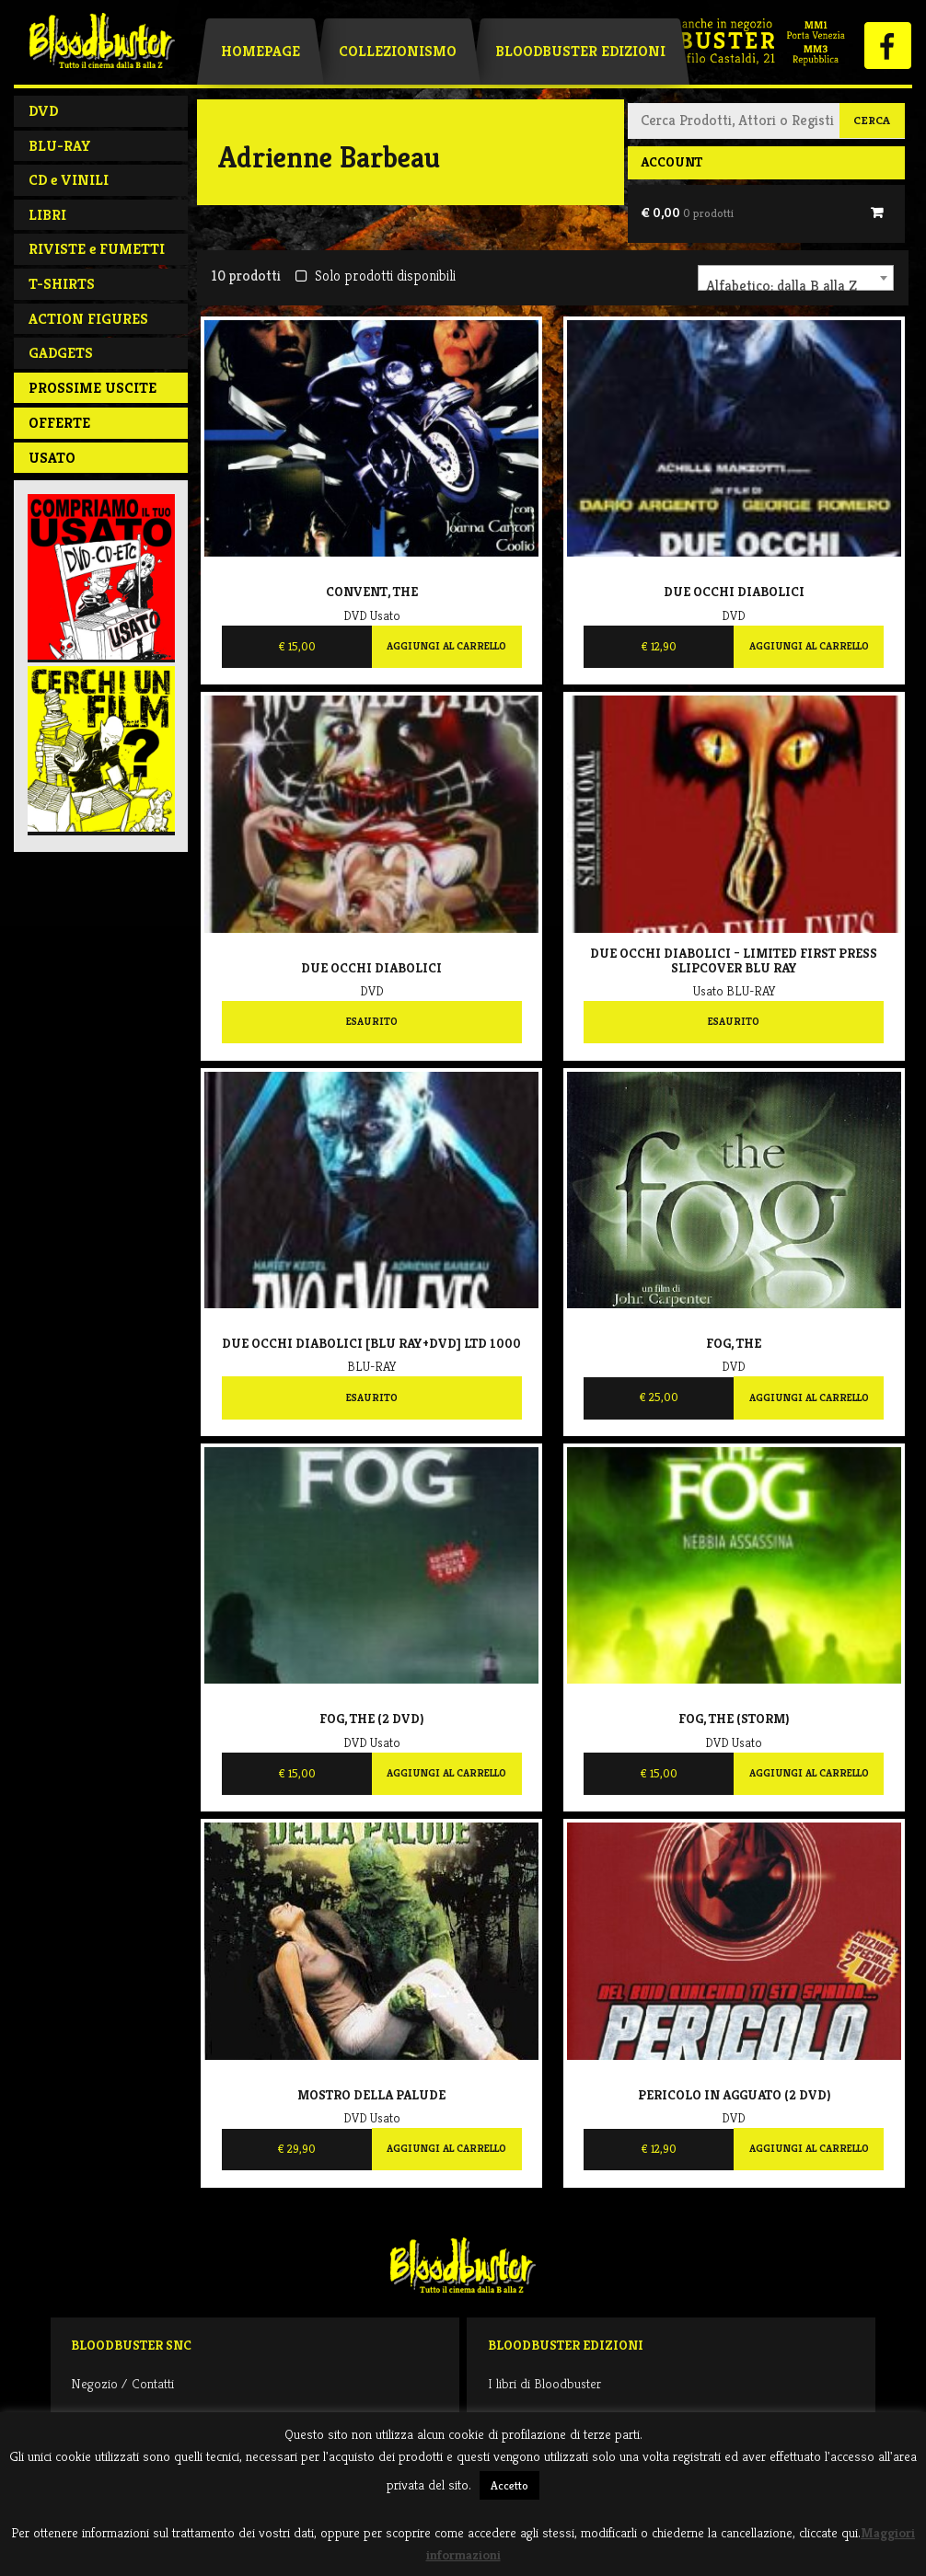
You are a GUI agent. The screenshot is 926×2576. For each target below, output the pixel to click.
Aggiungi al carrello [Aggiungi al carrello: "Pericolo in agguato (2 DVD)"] (809, 2148)
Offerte (59, 422)
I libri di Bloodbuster (544, 2383)
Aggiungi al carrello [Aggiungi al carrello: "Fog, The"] (809, 1397)
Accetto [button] (509, 2485)
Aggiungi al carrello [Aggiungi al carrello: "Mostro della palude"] (446, 2148)
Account (671, 162)
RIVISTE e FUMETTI (97, 249)
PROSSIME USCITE (92, 387)
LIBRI (47, 214)
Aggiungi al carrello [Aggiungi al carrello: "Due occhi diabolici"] (809, 645)
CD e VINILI (69, 180)
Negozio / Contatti (122, 2383)
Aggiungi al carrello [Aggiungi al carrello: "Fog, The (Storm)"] (809, 1772)
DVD (43, 111)
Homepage (260, 51)
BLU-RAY (60, 145)
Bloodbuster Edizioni (580, 51)
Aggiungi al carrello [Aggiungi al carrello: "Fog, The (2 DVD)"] (446, 1772)
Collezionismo (398, 51)
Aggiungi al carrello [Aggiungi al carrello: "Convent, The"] (446, 645)
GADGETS (61, 352)
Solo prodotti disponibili (375, 275)
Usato (52, 457)
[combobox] (796, 278)
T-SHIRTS (62, 283)
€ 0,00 (687, 212)
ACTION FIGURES (88, 318)
